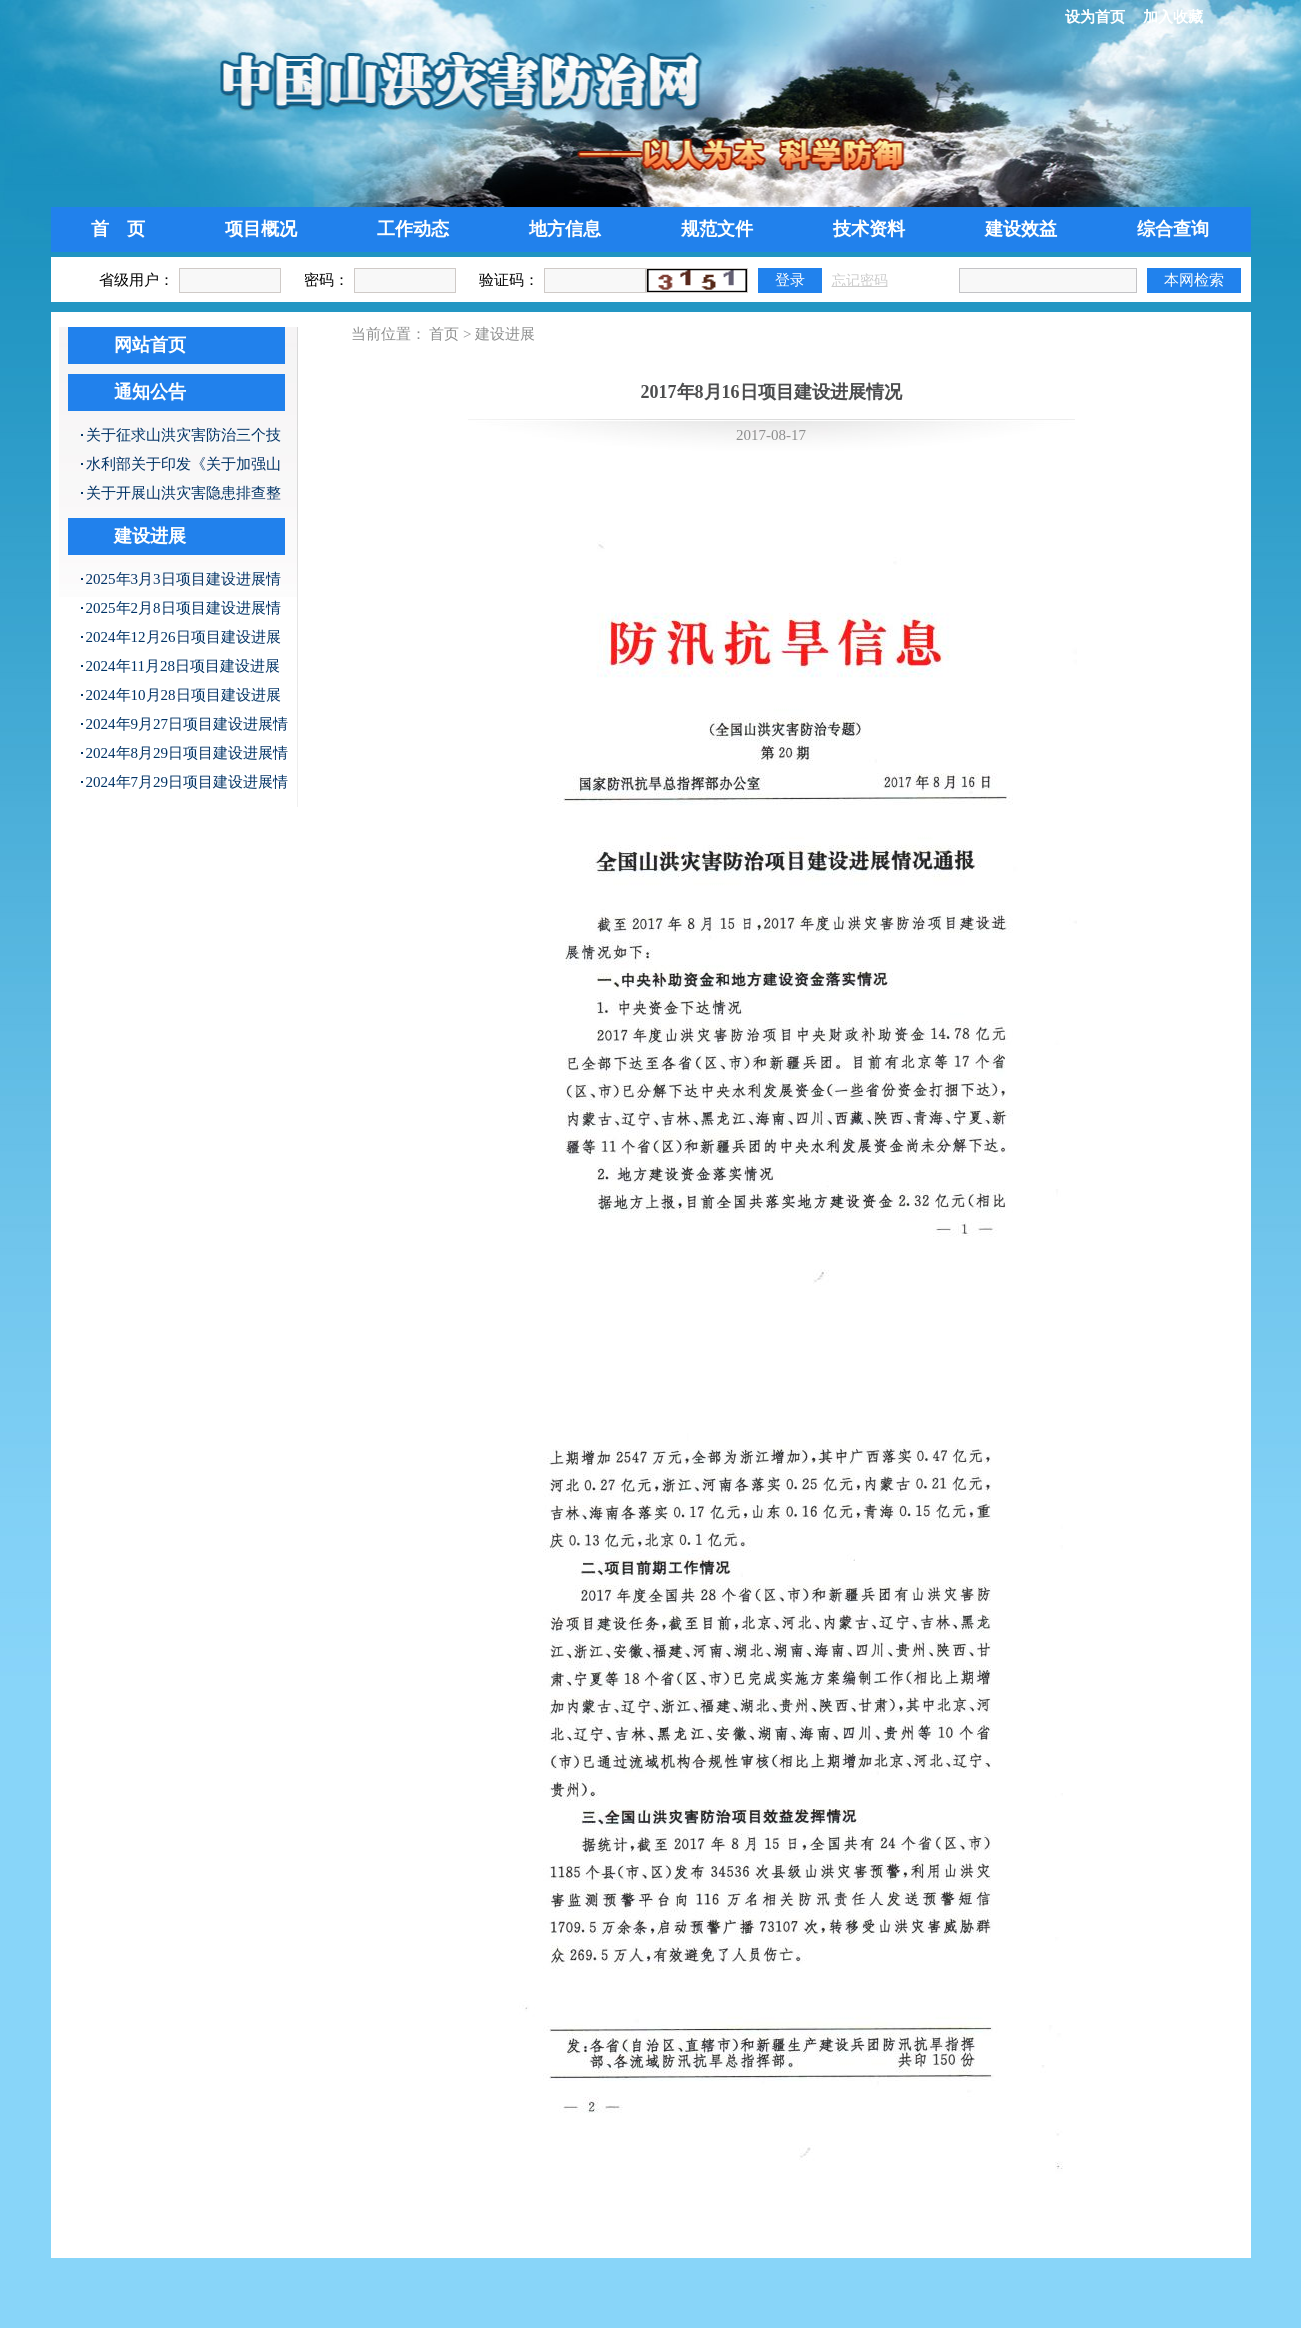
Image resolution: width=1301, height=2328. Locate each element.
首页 (444, 334)
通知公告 (150, 392)
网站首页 (150, 345)
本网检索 (1194, 279)
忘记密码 (860, 280)
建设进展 (150, 536)
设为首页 (1095, 17)
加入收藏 (1173, 17)
